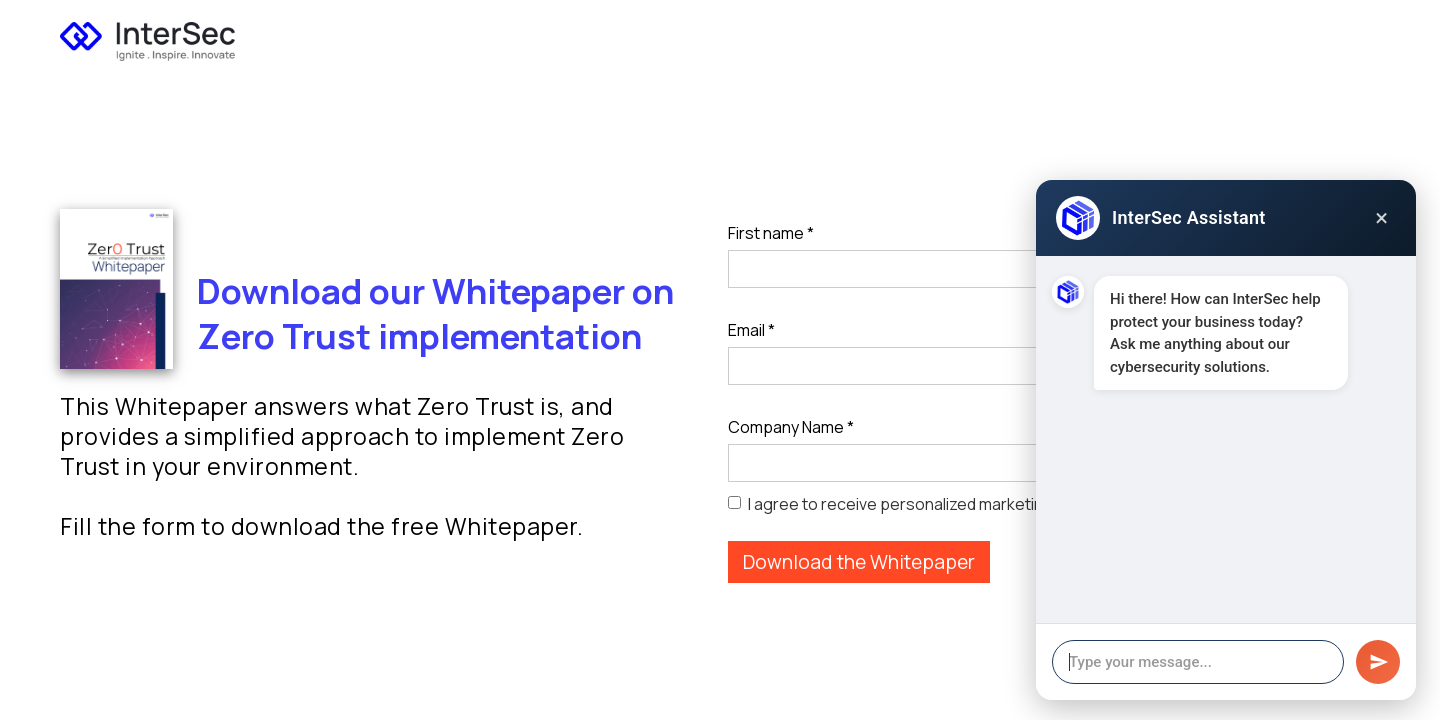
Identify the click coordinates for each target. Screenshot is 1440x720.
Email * (751, 330)
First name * (771, 233)
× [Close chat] (1381, 218)
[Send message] (1378, 662)
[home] (147, 35)
